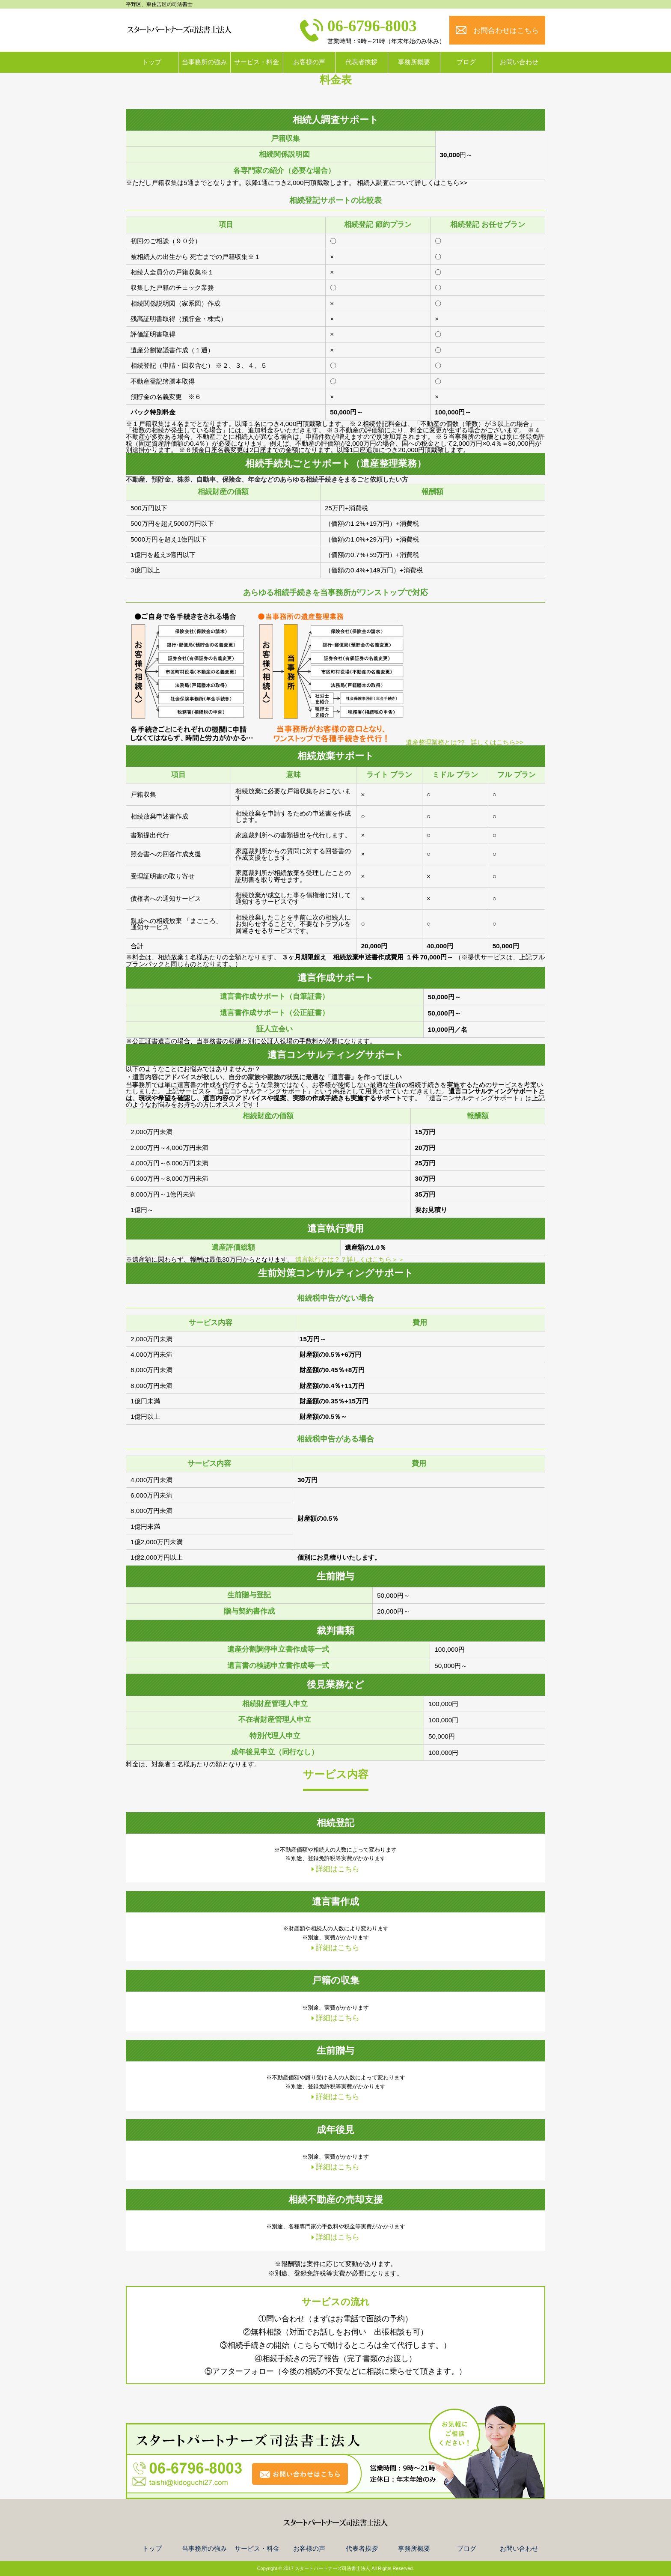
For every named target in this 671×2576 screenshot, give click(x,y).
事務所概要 (414, 62)
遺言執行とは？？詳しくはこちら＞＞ (349, 1259)
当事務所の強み (204, 62)
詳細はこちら (337, 1869)
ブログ (466, 62)
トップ (151, 62)
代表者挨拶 (361, 62)
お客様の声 (309, 62)
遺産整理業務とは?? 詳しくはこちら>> (464, 742)
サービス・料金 (256, 62)
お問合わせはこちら (506, 31)
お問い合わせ (519, 62)
